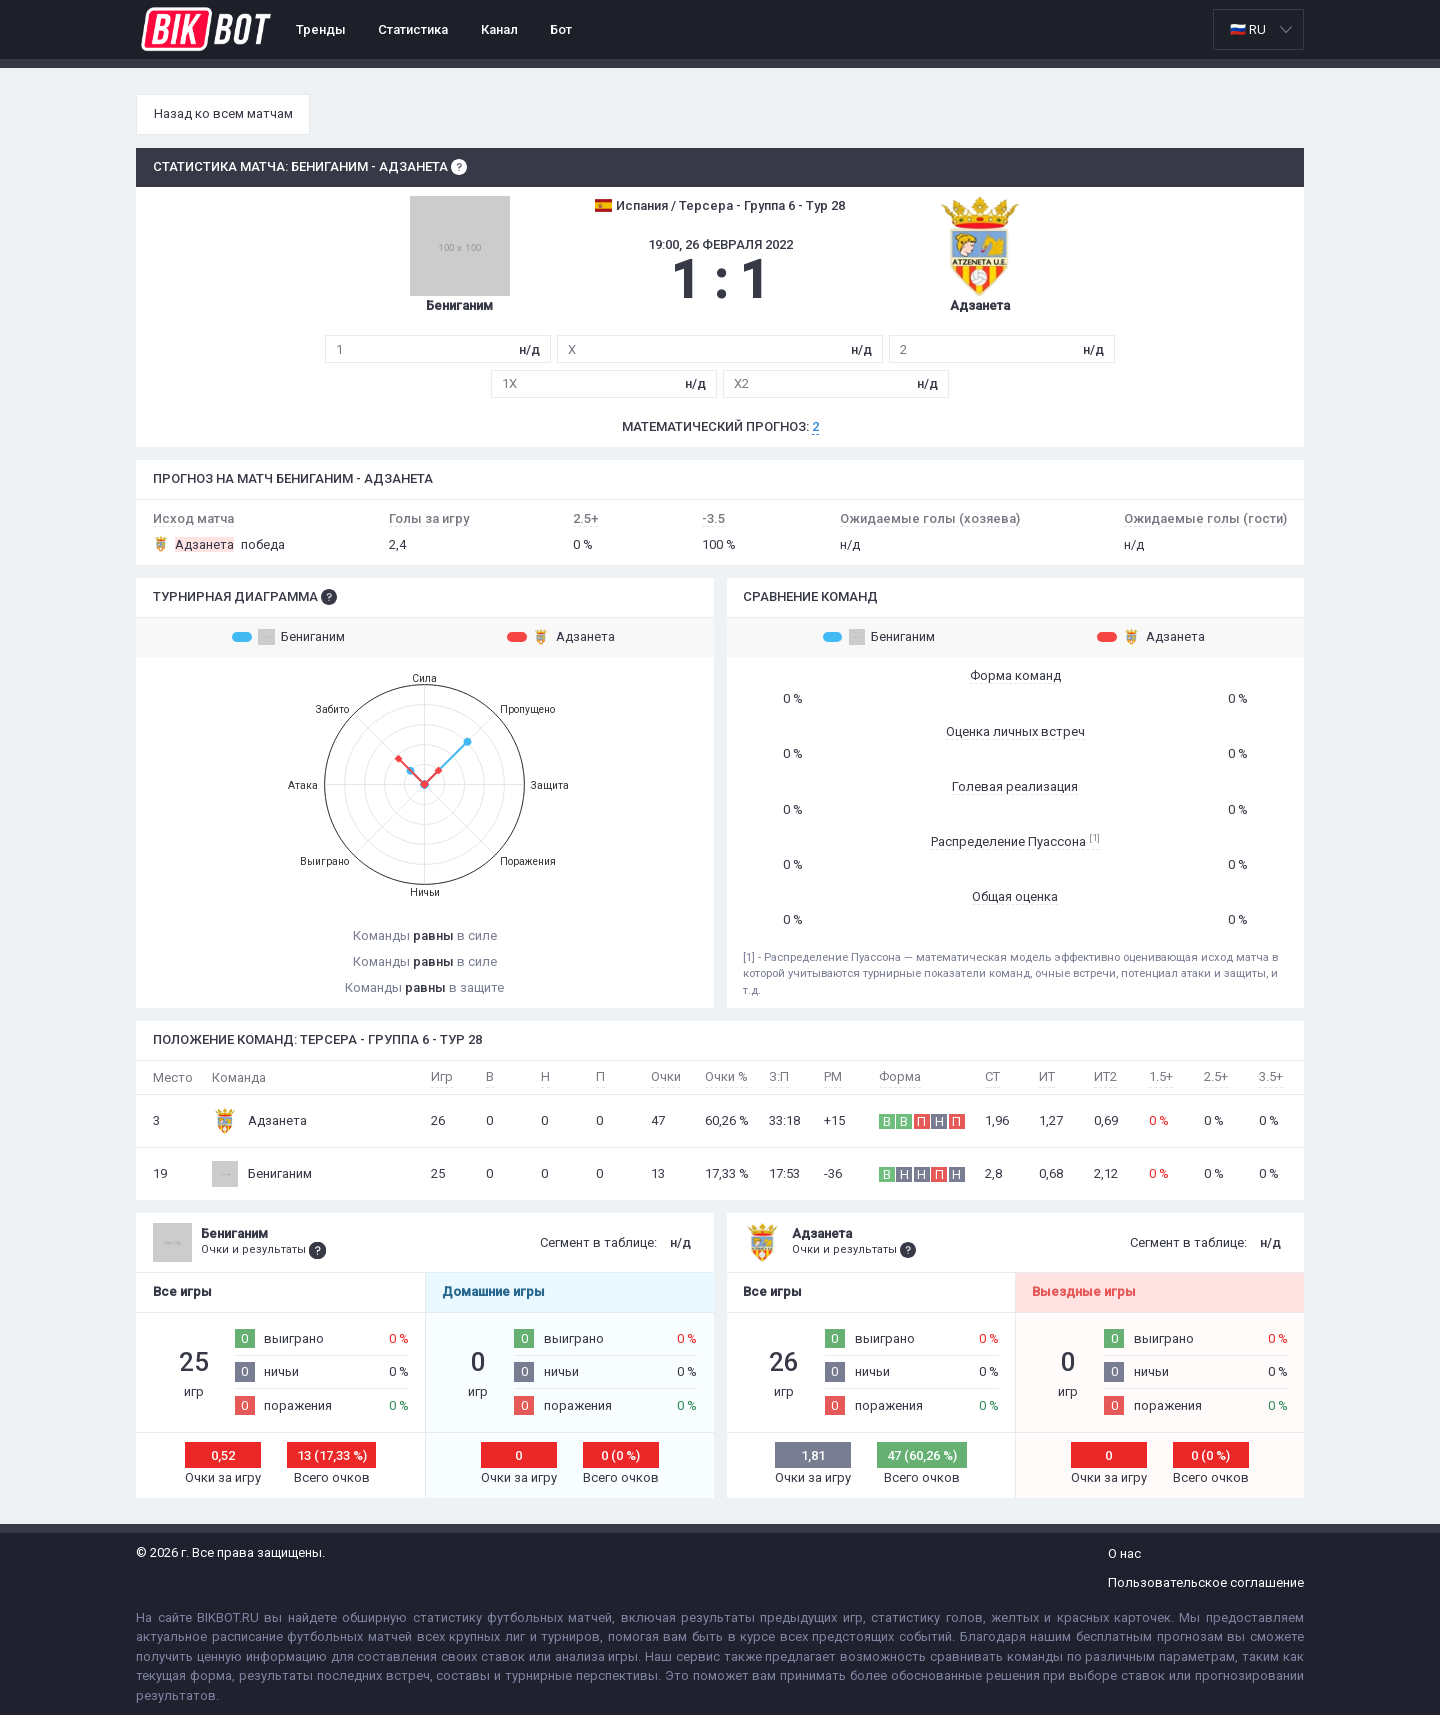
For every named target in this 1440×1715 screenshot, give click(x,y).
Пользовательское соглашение (1206, 1582)
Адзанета (561, 637)
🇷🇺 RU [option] (1248, 29)
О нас (1124, 1553)
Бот (561, 29)
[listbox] (1258, 29)
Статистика (413, 29)
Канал (499, 29)
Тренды (321, 29)
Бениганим (288, 637)
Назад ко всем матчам (223, 113)
